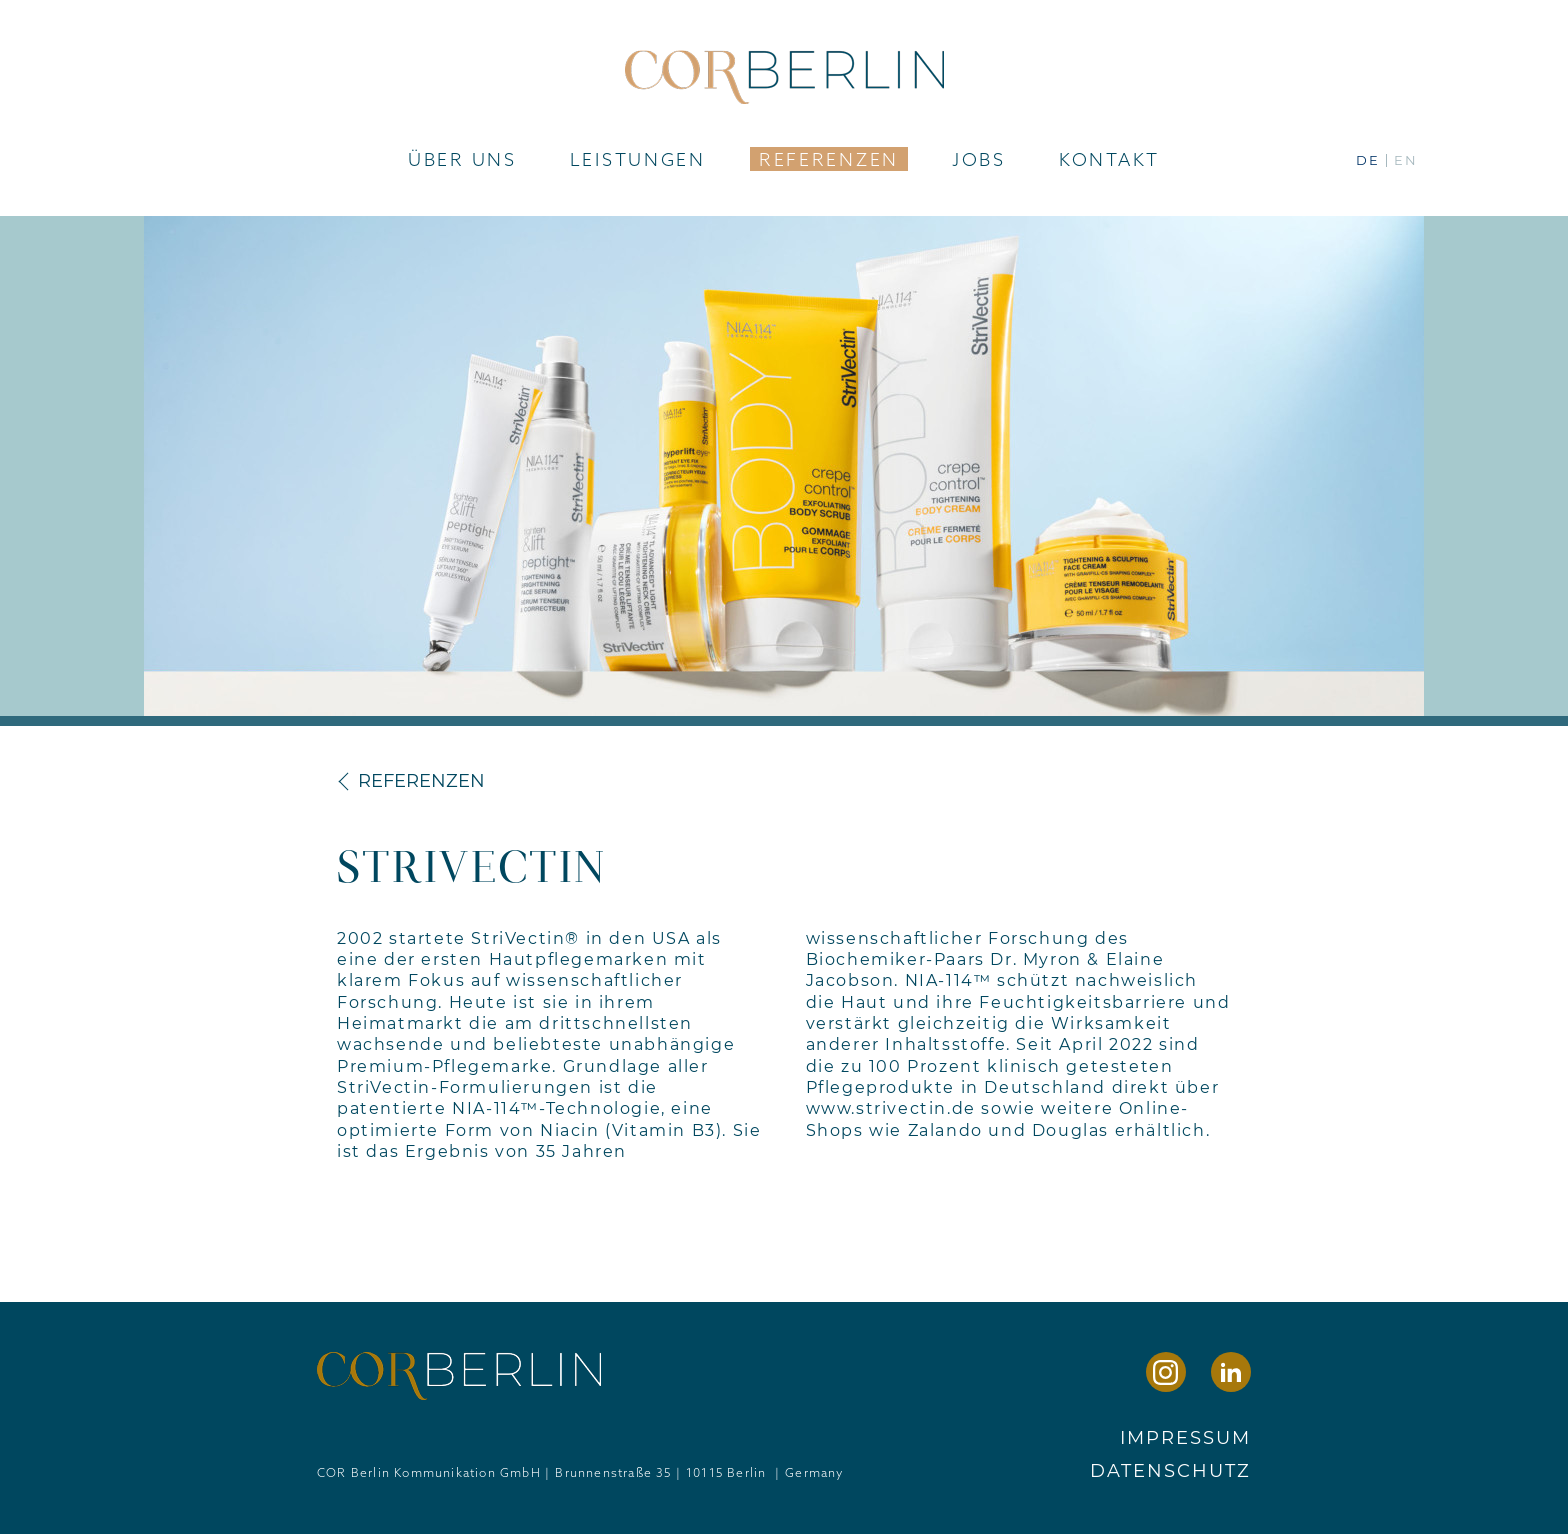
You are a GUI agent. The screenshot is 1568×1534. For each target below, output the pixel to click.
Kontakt (1109, 159)
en (1406, 160)
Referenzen (829, 159)
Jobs (979, 159)
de (1368, 160)
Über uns (462, 159)
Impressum (1185, 1438)
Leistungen (638, 159)
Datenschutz (1170, 1471)
